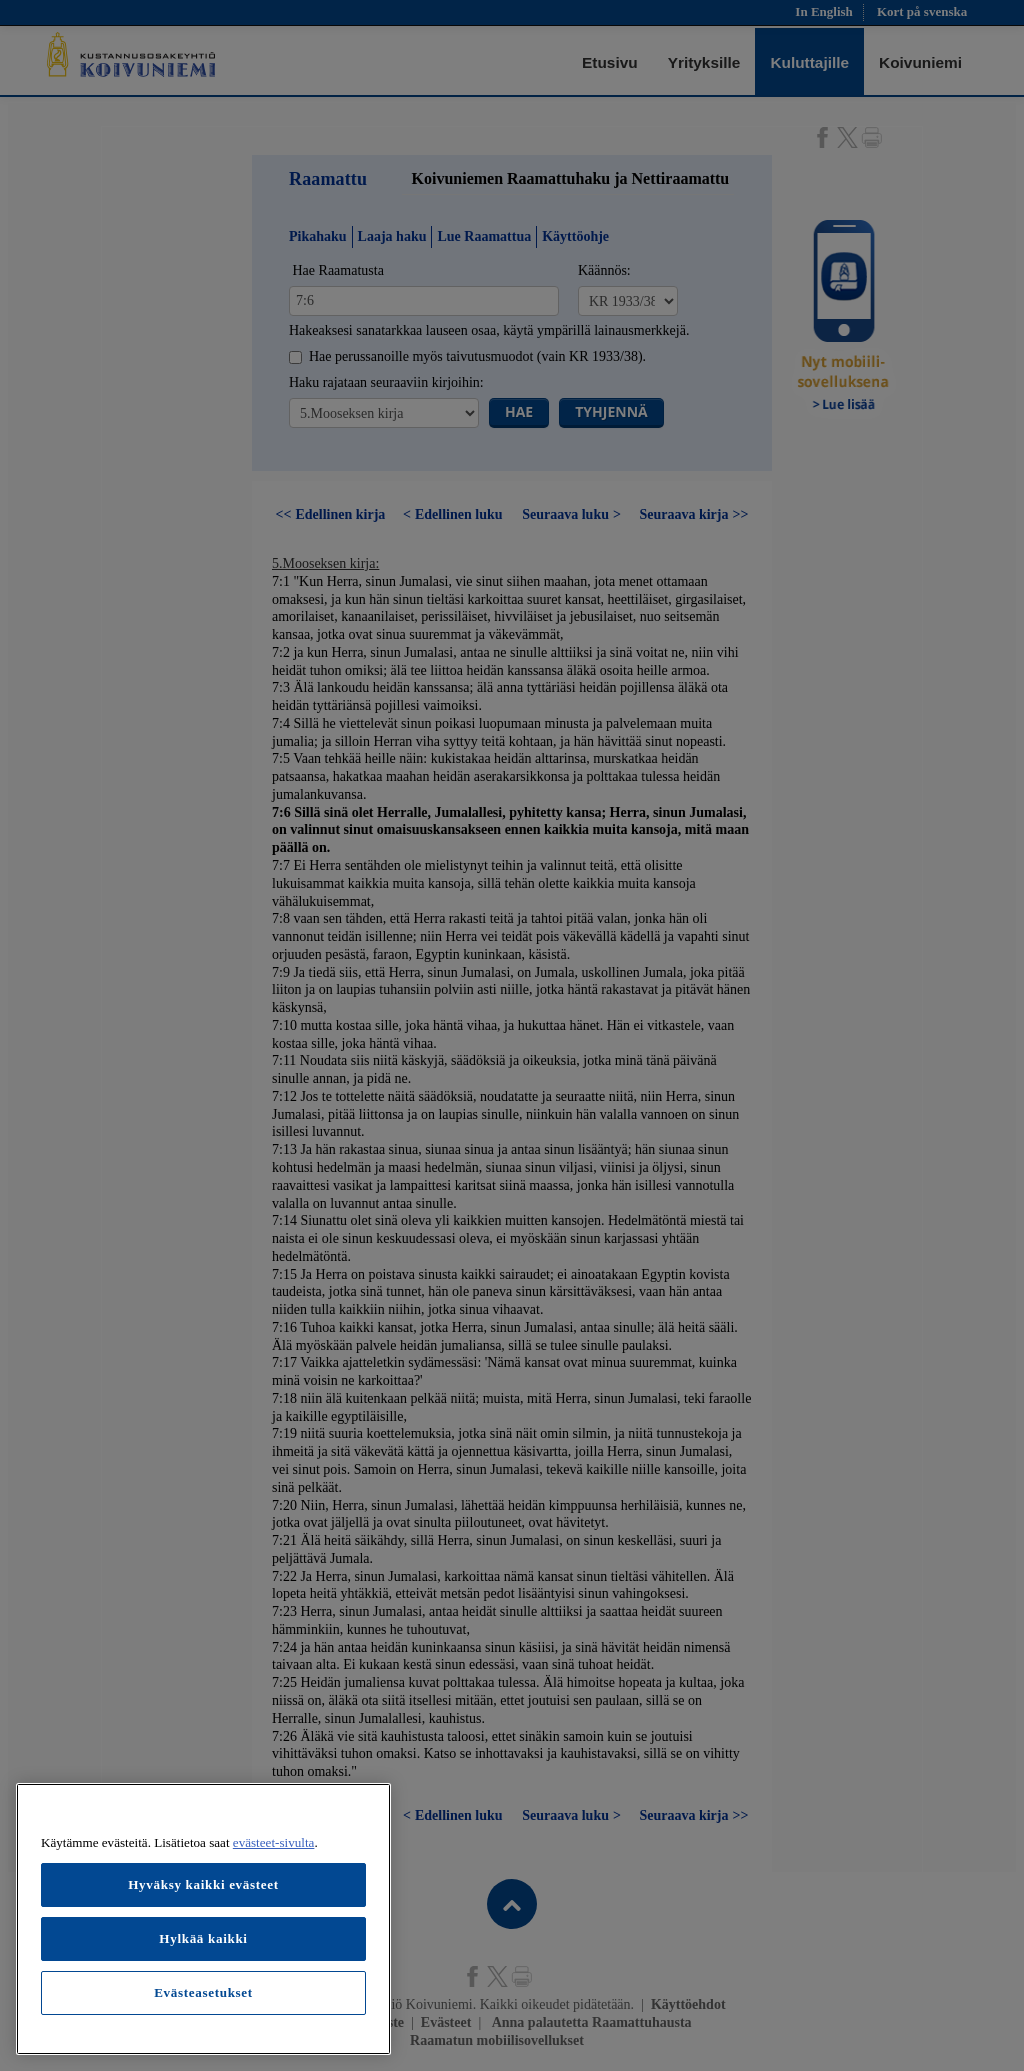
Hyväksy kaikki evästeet (203, 1884)
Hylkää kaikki (203, 1938)
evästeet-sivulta (274, 1842)
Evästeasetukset (203, 1992)
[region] (203, 1919)
